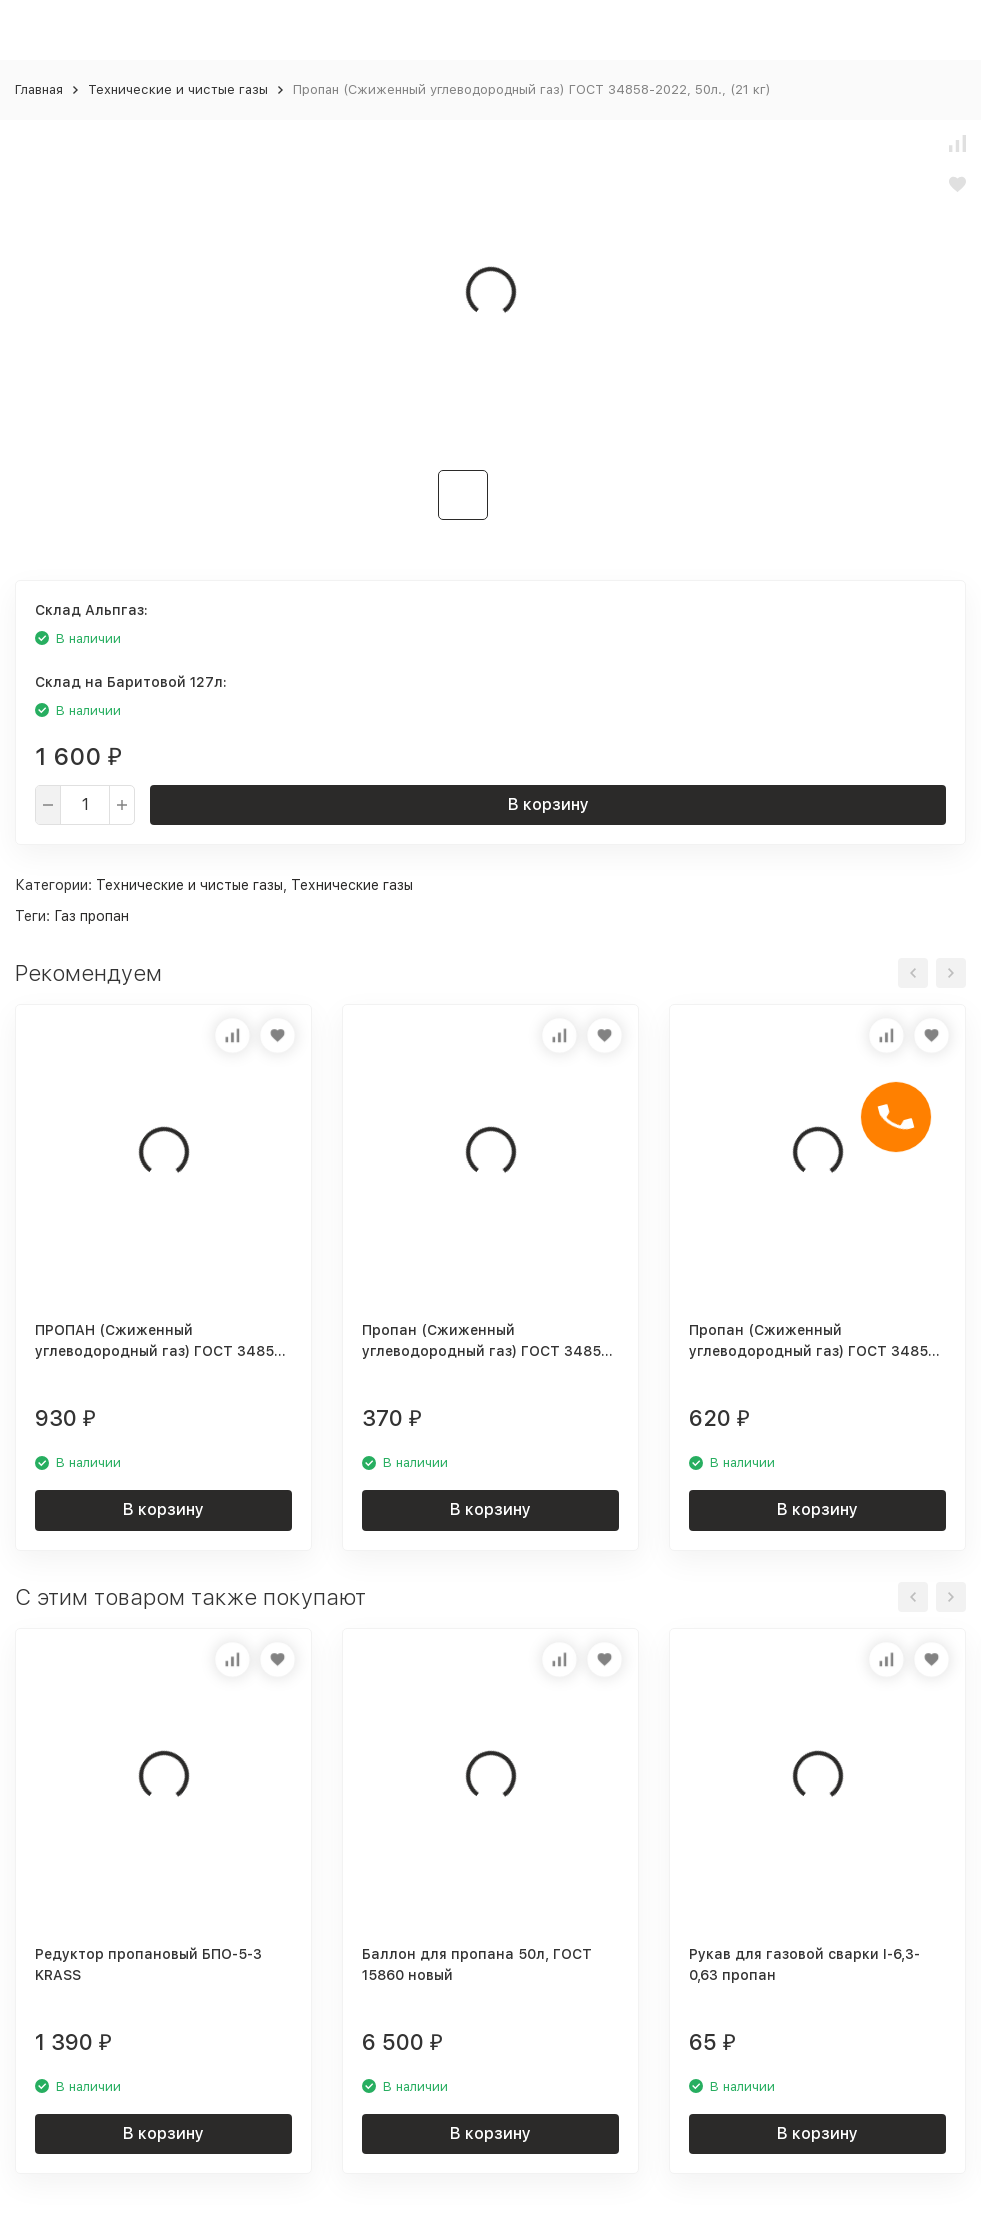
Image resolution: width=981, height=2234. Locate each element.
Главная (39, 89)
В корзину (548, 804)
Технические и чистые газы (178, 89)
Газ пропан (91, 916)
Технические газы (352, 885)
